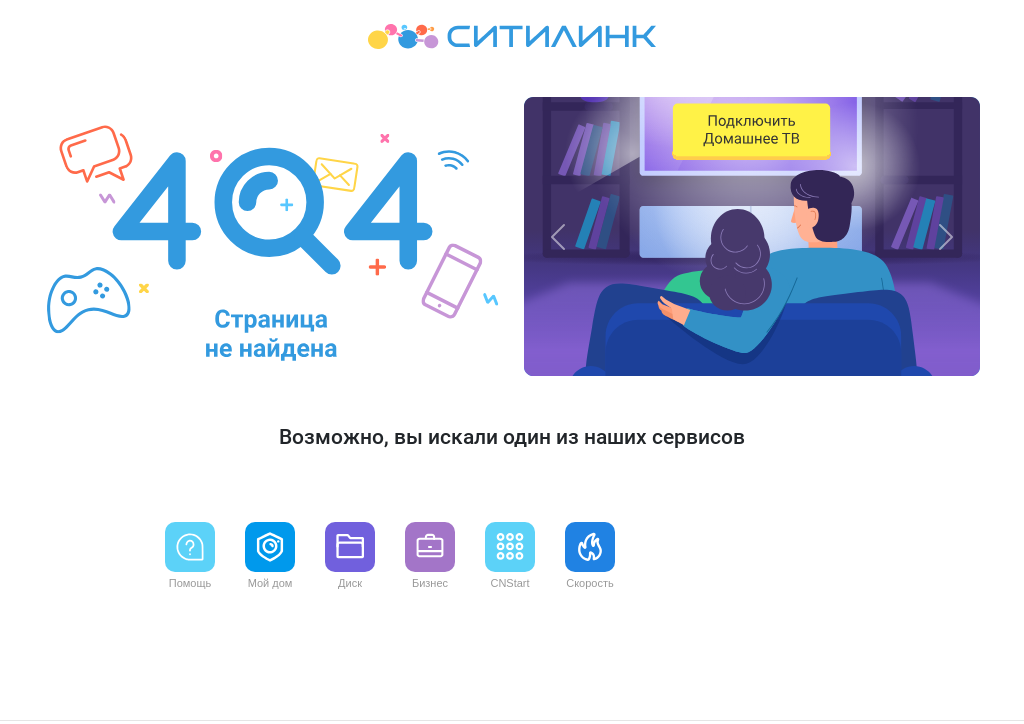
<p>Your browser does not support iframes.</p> (512, 362)
